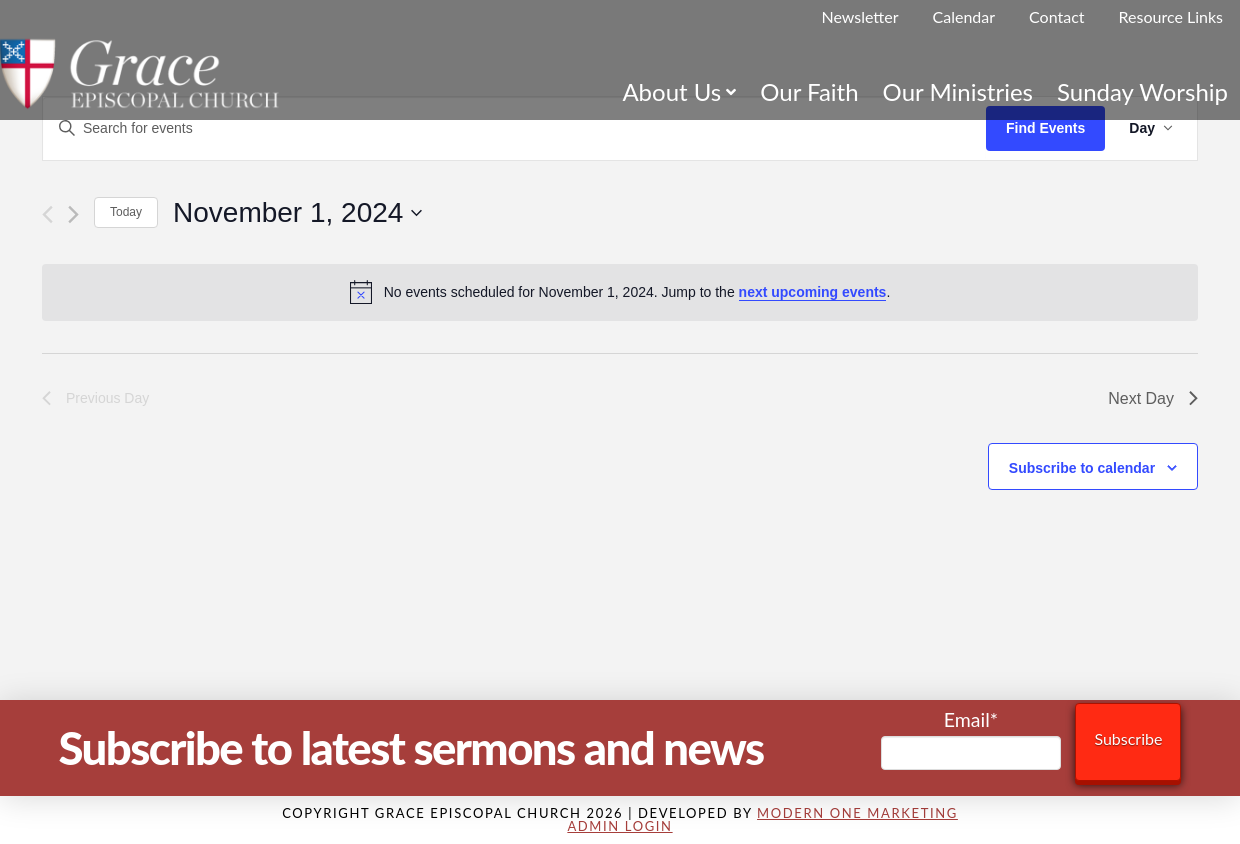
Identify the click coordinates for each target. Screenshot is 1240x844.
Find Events (1045, 128)
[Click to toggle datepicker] (297, 213)
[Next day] (73, 214)
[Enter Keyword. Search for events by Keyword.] (514, 128)
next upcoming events (813, 292)
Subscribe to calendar (1082, 468)
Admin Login (619, 826)
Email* (971, 739)
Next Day (1153, 398)
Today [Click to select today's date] (126, 212)
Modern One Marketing (857, 813)
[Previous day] (47, 214)
